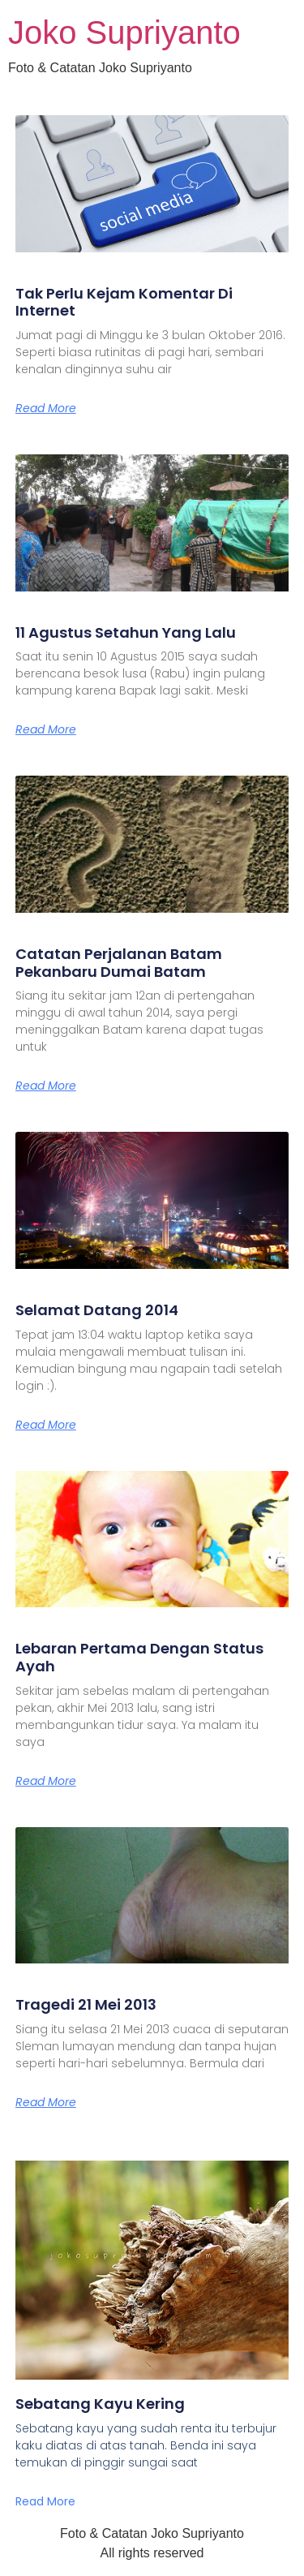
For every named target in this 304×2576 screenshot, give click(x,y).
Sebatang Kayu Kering (100, 2403)
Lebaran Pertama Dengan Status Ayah (139, 1657)
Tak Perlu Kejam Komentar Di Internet (124, 302)
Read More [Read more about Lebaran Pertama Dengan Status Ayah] (45, 1781)
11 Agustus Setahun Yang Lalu (125, 632)
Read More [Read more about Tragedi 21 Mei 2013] (45, 2102)
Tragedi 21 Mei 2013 (85, 2004)
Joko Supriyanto (124, 32)
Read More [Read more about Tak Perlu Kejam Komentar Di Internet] (45, 408)
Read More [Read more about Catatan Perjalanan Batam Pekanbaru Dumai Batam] (45, 1085)
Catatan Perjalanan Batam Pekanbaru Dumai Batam (118, 963)
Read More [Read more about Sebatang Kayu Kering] (45, 2501)
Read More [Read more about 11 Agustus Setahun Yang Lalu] (45, 729)
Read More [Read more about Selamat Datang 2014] (45, 1424)
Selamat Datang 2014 (96, 1310)
